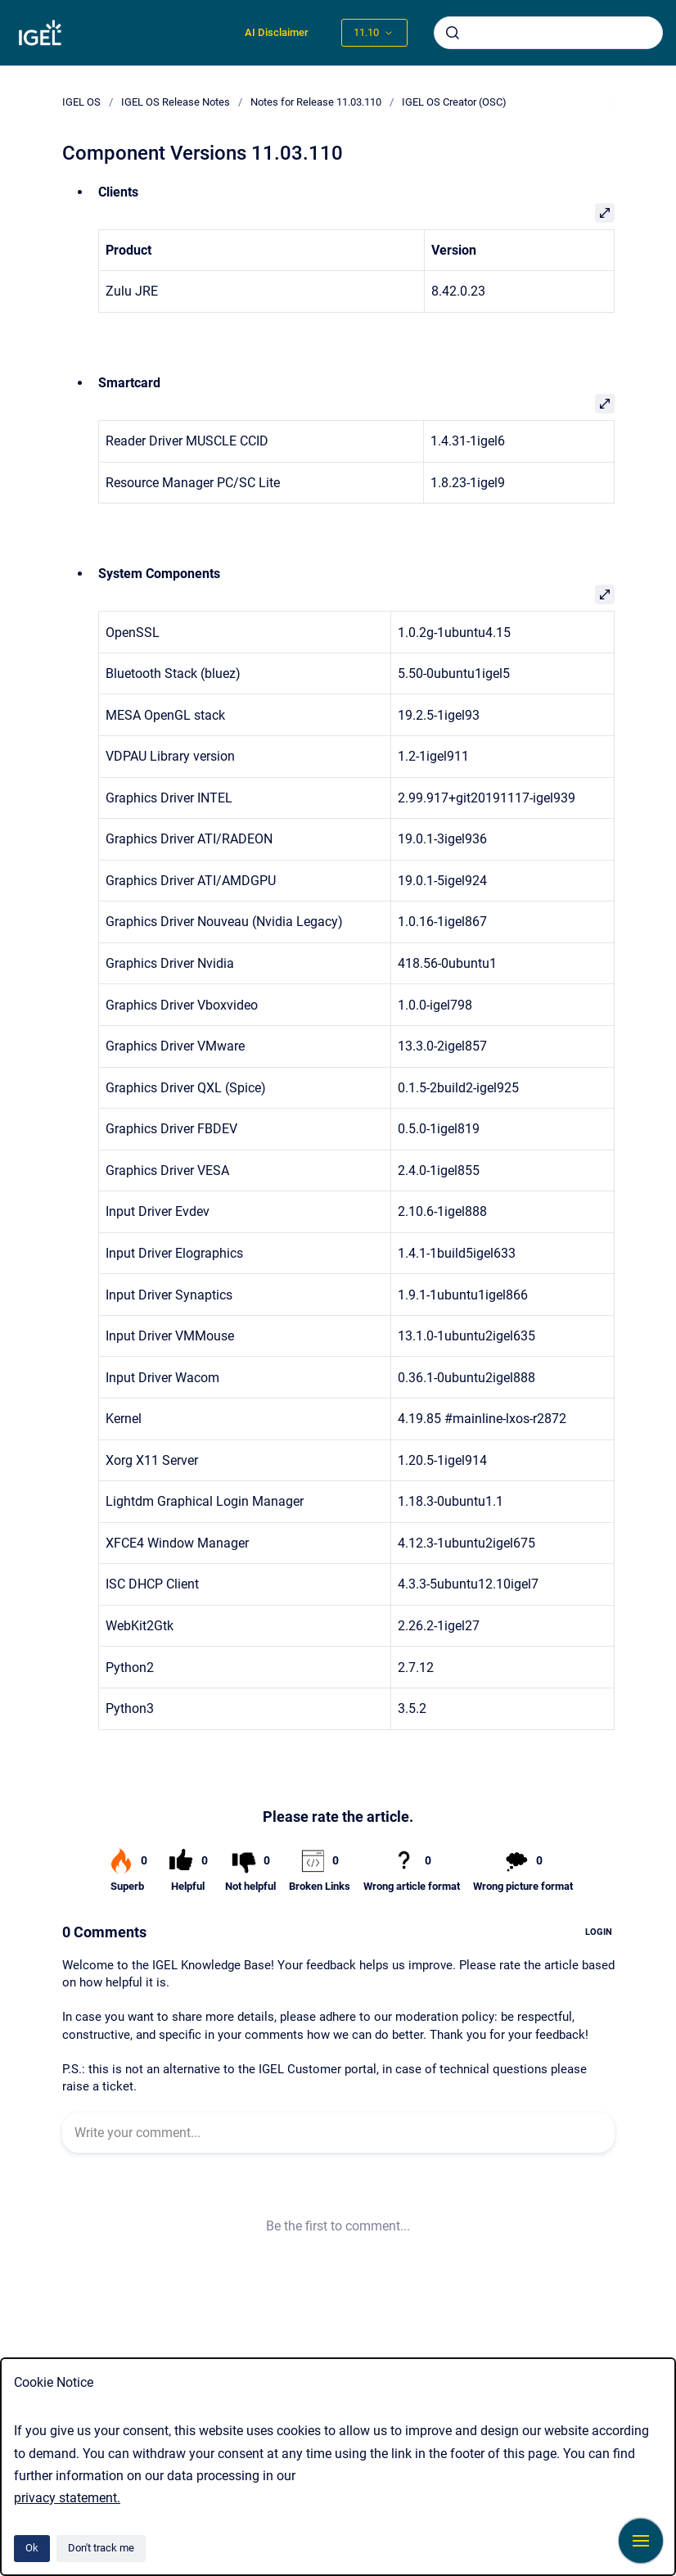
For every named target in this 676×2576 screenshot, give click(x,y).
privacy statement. (67, 2498)
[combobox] (548, 32)
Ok (31, 2548)
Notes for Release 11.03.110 (315, 102)
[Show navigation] (641, 2541)
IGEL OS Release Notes (175, 102)
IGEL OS (81, 102)
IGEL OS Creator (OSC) (454, 102)
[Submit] (452, 33)
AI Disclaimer (277, 32)
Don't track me (101, 2548)
